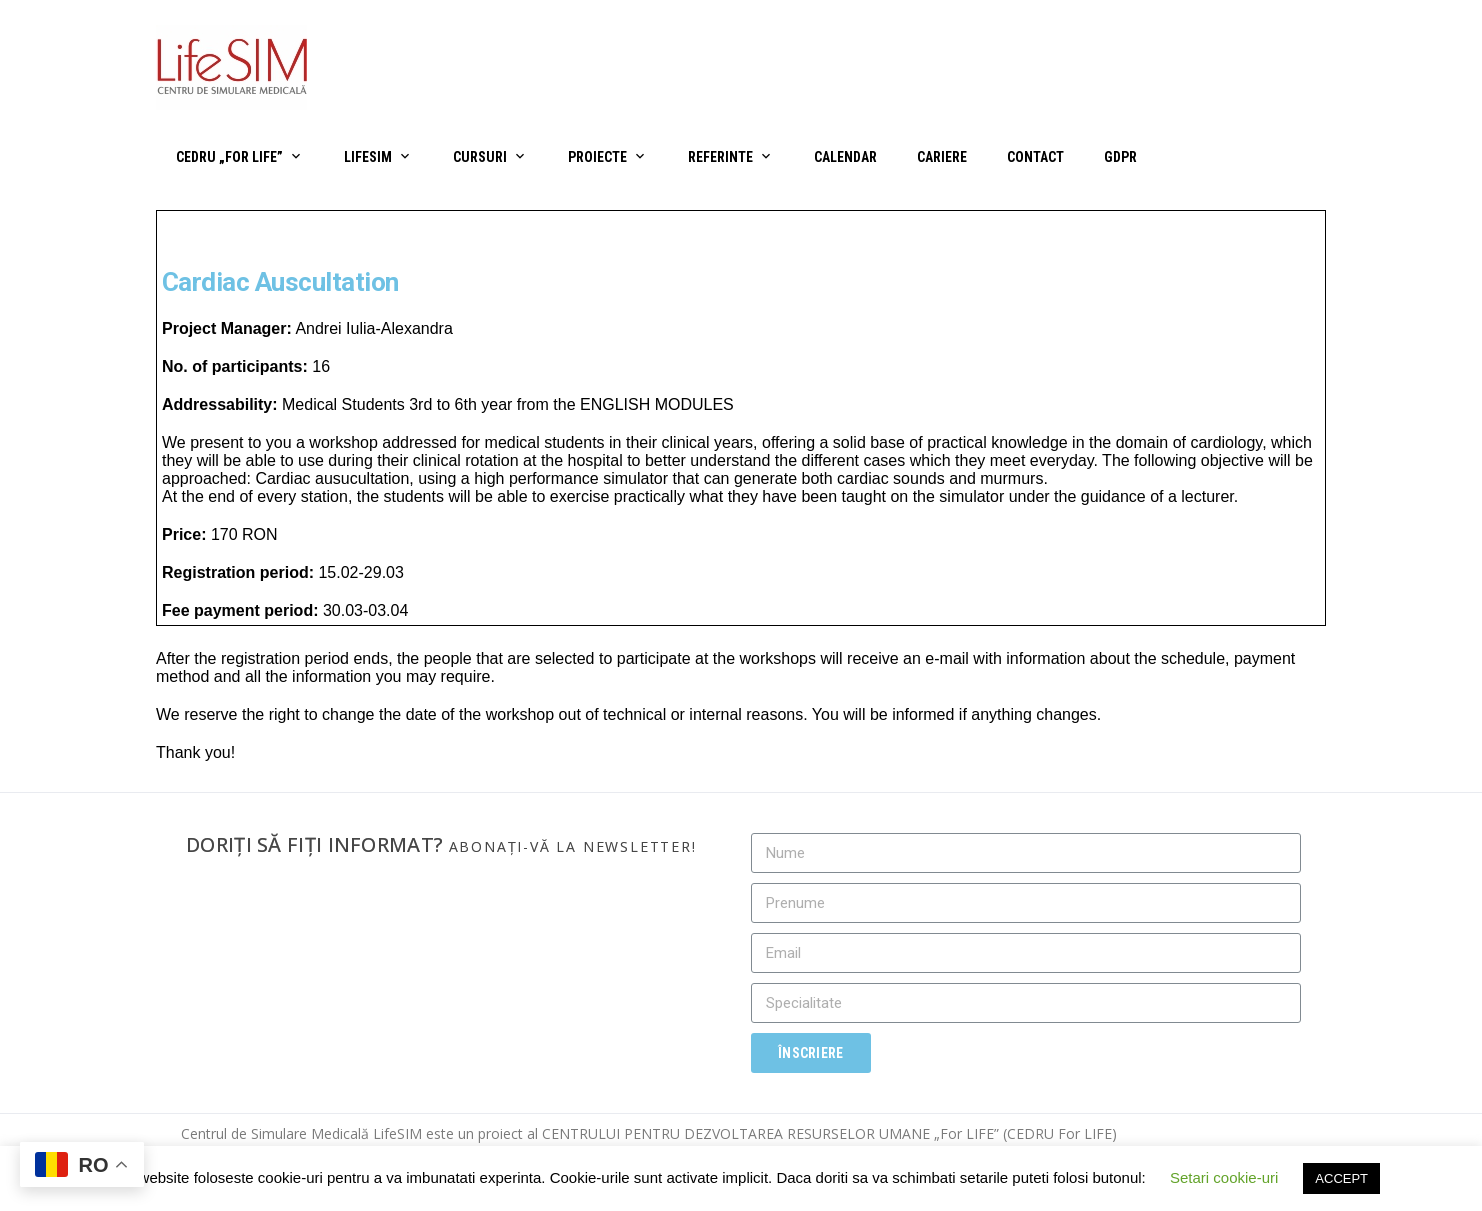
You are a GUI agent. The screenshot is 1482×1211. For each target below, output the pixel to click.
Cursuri (480, 157)
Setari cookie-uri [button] (1224, 1177)
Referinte (720, 157)
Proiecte (597, 157)
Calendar (845, 157)
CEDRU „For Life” (229, 157)
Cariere (942, 157)
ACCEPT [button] (1341, 1178)
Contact (1035, 157)
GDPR (1120, 157)
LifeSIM (368, 157)
